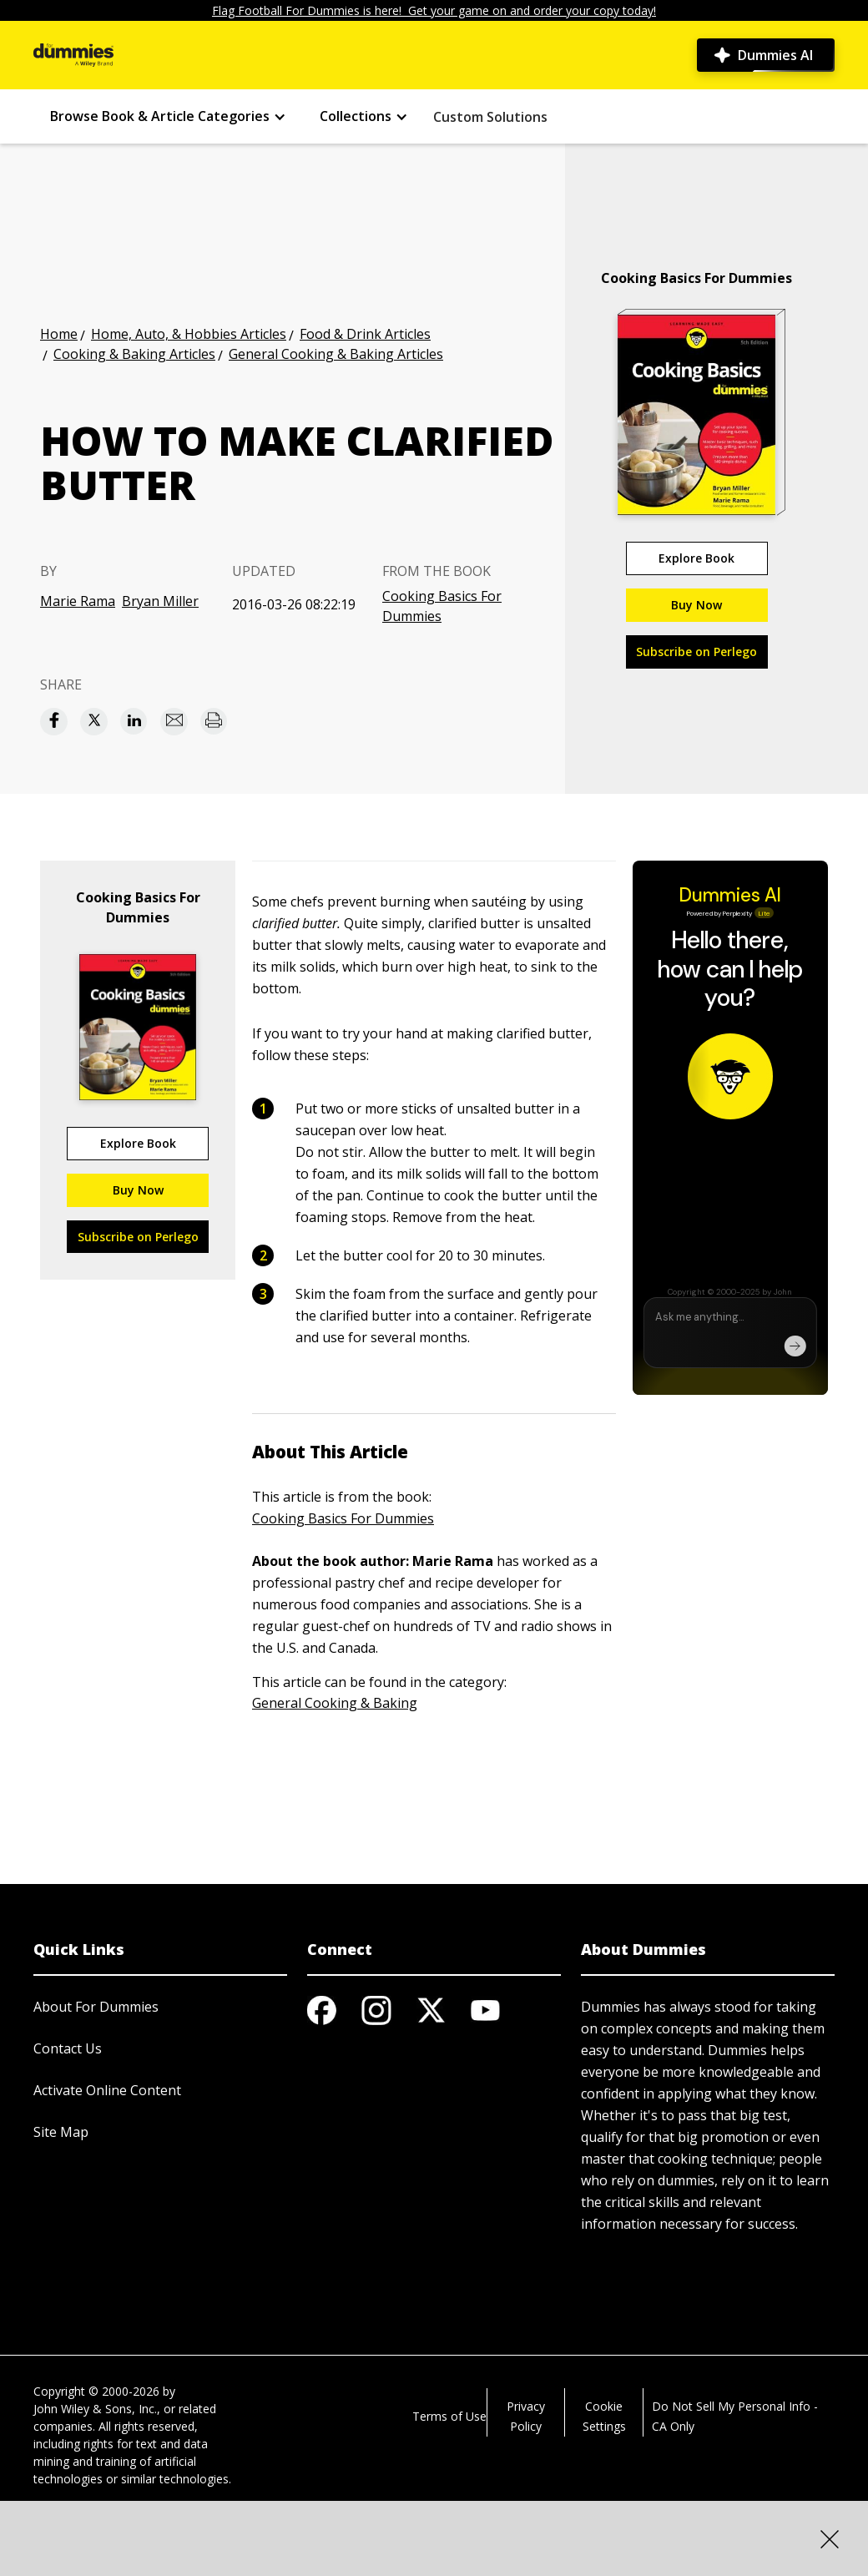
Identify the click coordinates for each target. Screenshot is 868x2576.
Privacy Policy (526, 2416)
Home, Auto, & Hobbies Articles (188, 334)
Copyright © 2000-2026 (96, 2391)
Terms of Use (449, 2416)
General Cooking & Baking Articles (336, 354)
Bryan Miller (160, 601)
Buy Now (696, 605)
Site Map (60, 2132)
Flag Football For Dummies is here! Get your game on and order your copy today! (434, 10)
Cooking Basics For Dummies (442, 606)
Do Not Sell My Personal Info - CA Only (735, 2416)
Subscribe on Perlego (696, 651)
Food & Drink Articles (365, 334)
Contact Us (67, 2048)
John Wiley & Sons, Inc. (95, 2409)
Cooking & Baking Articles (134, 354)
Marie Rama (77, 601)
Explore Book (696, 558)
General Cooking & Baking (334, 1703)
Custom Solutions (490, 117)
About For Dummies (96, 2007)
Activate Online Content (107, 2090)
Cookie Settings (604, 2416)
